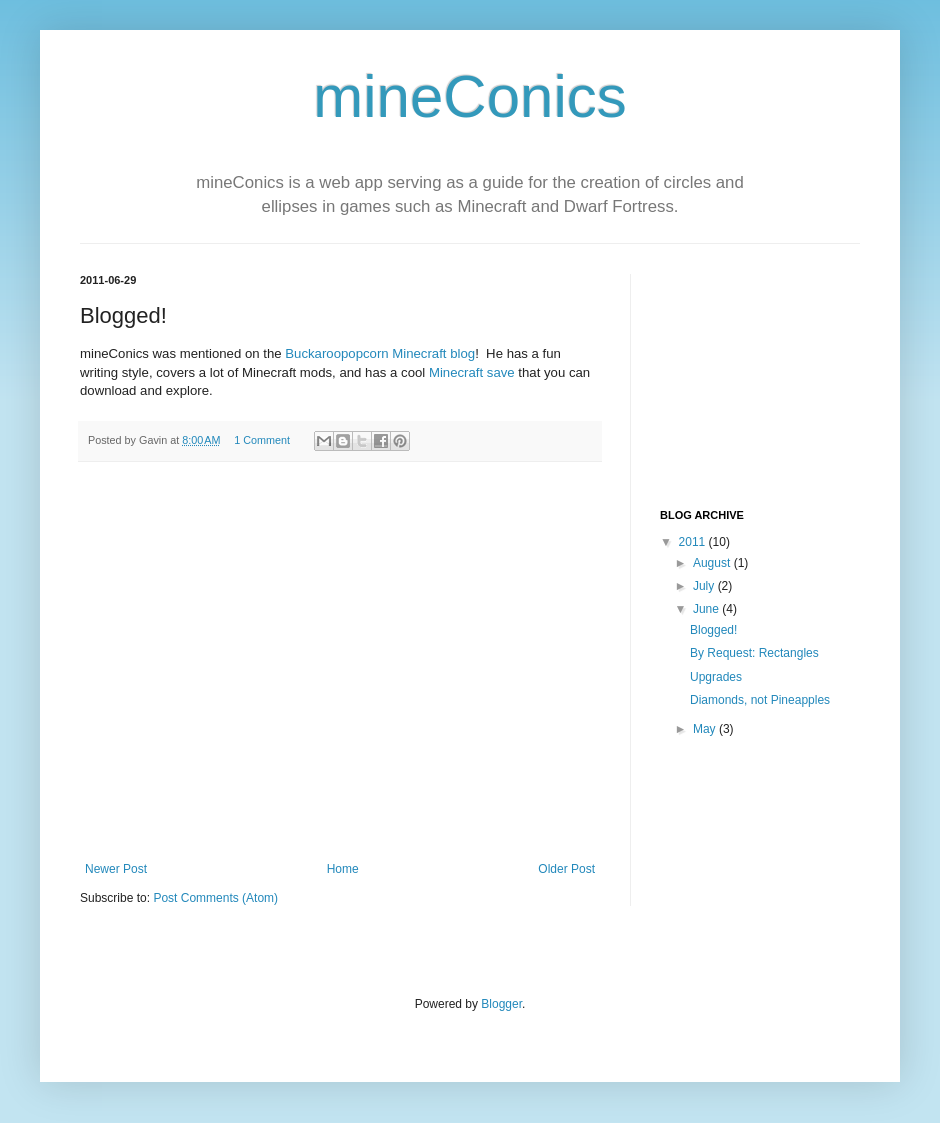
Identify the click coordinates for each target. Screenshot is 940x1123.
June (707, 609)
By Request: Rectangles (754, 653)
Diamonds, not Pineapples (760, 700)
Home (343, 869)
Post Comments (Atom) (215, 898)
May (706, 729)
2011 (694, 542)
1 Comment (262, 440)
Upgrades (716, 677)
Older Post (566, 869)
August (713, 563)
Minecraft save (472, 372)
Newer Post (116, 869)
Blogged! (713, 630)
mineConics (469, 96)
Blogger (501, 1004)
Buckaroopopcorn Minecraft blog (380, 353)
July (705, 586)
